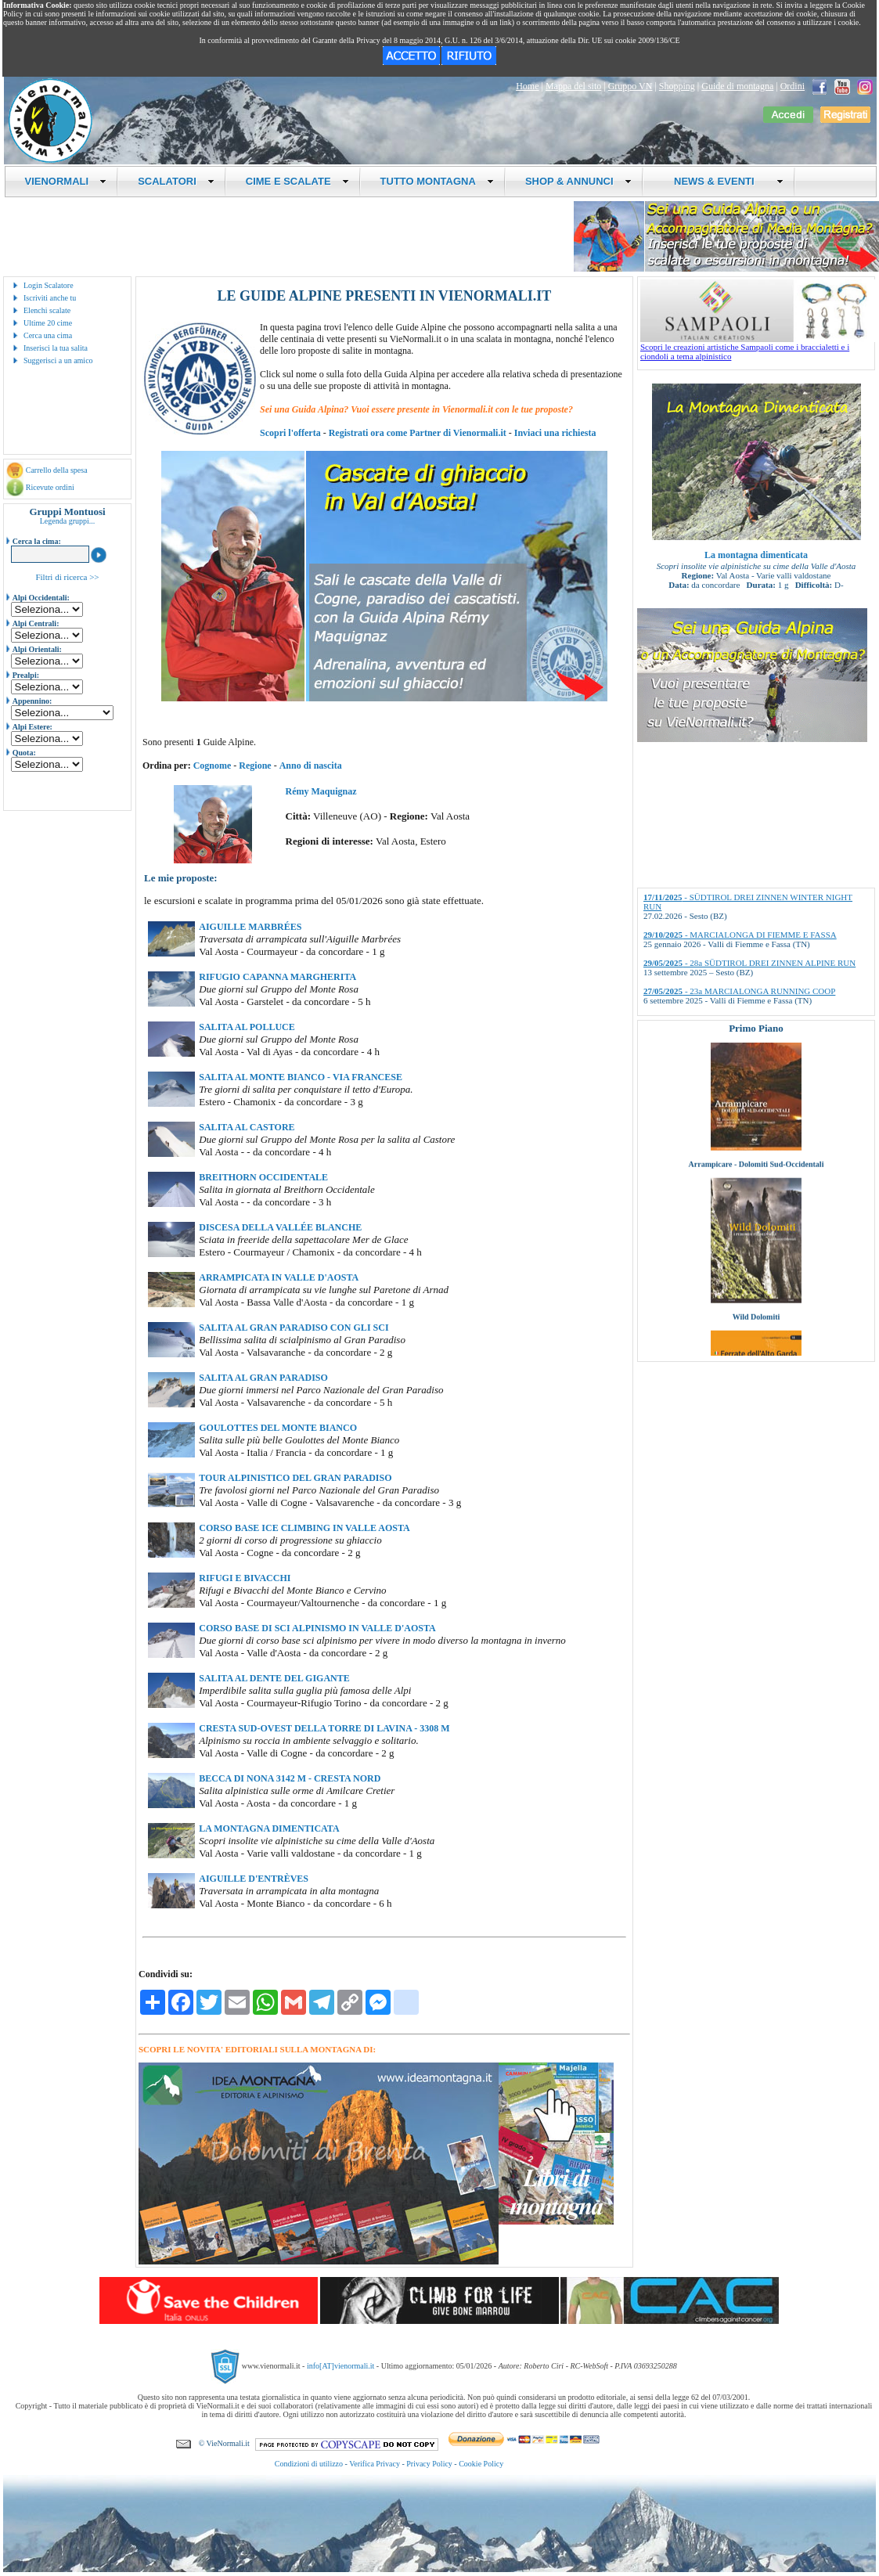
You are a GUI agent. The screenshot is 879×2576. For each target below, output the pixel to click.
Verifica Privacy (374, 2463)
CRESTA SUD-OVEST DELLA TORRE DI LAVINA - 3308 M (324, 1728)
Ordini (792, 86)
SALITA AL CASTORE (246, 1127)
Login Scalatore (48, 285)
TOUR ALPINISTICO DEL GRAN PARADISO (295, 1477)
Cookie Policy (481, 2463)
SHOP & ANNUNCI (578, 181)
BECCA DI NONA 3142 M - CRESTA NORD (289, 1778)
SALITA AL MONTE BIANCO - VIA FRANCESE (300, 1077)
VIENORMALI (66, 181)
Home (527, 86)
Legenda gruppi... (67, 521)
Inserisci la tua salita (55, 348)
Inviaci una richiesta (555, 432)
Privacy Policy (429, 2463)
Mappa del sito (573, 86)
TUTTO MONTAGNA (437, 181)
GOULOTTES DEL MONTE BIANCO (278, 1427)
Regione (255, 765)
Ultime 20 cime (47, 323)
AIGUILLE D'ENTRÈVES (253, 1878)
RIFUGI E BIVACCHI (244, 1578)
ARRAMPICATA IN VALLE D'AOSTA (278, 1277)
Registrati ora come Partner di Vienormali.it (417, 432)
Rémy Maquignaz (321, 791)
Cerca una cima (47, 335)
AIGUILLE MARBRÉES (250, 926)
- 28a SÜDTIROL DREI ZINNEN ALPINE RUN (749, 962)
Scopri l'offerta (290, 432)
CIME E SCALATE (297, 181)
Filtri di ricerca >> (67, 577)
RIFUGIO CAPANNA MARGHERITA (277, 976)
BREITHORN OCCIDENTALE (263, 1177)
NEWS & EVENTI (723, 181)
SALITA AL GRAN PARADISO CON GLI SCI (293, 1327)
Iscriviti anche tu (49, 298)
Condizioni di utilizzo (309, 2463)
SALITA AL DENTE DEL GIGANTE (274, 1678)
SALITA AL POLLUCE (246, 1026)
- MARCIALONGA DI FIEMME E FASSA (740, 934)
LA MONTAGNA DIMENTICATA (269, 1828)
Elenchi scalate (46, 310)
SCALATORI (176, 181)
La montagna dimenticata (756, 554)
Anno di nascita (310, 765)
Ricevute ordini (50, 487)
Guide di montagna (737, 86)
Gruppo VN (630, 86)
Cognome (212, 765)
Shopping (677, 86)
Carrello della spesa (57, 470)
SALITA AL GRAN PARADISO (263, 1377)
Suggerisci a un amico (58, 360)
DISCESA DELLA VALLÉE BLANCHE (280, 1227)
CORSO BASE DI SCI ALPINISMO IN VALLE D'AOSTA (317, 1628)
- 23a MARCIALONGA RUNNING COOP (739, 991)
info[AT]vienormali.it (340, 2366)
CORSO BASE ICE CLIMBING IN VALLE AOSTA (304, 1527)
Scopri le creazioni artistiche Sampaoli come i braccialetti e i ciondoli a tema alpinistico (757, 347)
